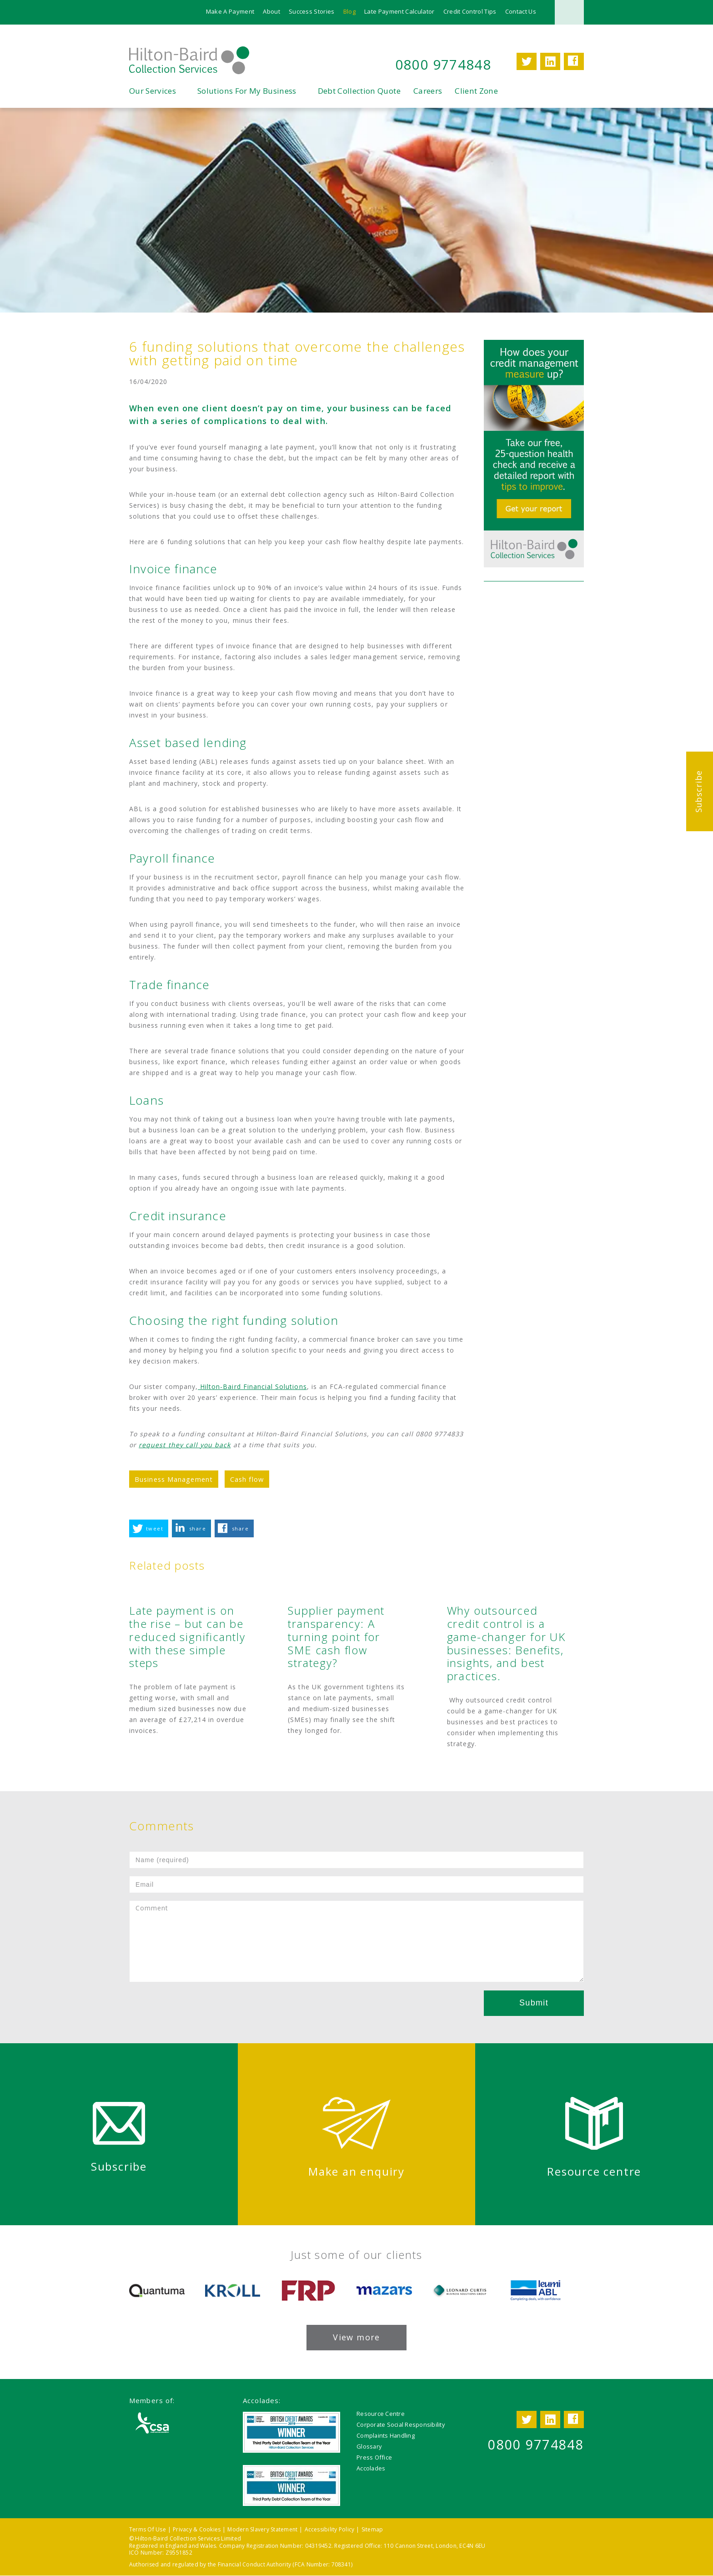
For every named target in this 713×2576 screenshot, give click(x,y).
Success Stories (312, 11)
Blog (349, 11)
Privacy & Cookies (197, 2529)
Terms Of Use (147, 2529)
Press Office (374, 2457)
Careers (427, 91)
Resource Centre (380, 2413)
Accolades (370, 2468)
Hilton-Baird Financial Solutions (252, 1386)
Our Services (152, 91)
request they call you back (185, 1444)
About (271, 11)
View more (356, 2337)
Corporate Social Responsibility (400, 2424)
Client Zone (476, 91)
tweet (154, 1528)
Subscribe (698, 791)
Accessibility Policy (330, 2529)
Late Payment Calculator (399, 11)
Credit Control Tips (470, 11)
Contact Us (520, 11)
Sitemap (372, 2529)
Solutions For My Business (246, 91)
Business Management (174, 1479)
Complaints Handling (385, 2435)
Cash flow (247, 1479)
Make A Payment (230, 11)
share (197, 1528)
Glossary (369, 2446)
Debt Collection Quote (359, 91)
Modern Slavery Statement (262, 2529)
